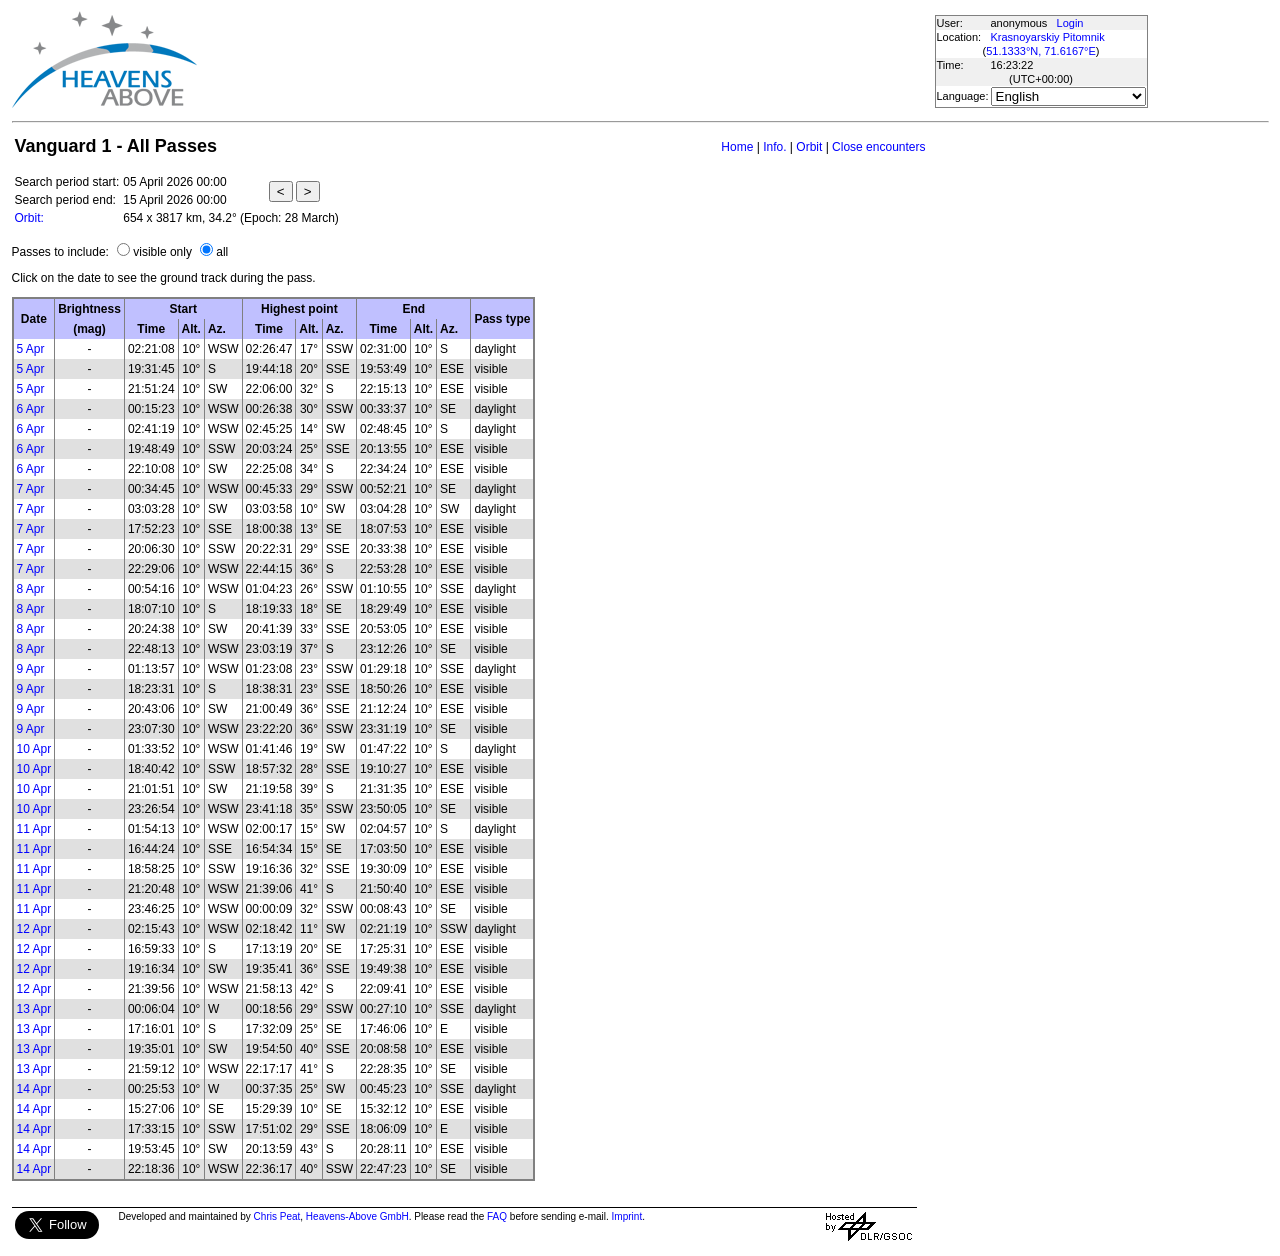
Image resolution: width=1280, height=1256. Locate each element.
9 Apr (31, 669)
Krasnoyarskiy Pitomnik (1048, 37)
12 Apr (34, 929)
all (222, 252)
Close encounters (878, 147)
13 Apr (34, 1009)
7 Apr (31, 489)
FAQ (497, 1216)
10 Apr (34, 749)
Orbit (809, 147)
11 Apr (34, 829)
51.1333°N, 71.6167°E (1041, 51)
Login (1070, 23)
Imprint (627, 1216)
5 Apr (31, 349)
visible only (162, 252)
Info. (774, 147)
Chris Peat (277, 1216)
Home (737, 147)
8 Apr (31, 589)
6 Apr (31, 409)
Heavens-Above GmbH (357, 1216)
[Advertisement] (565, 60)
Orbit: (29, 218)
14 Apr (34, 1089)
